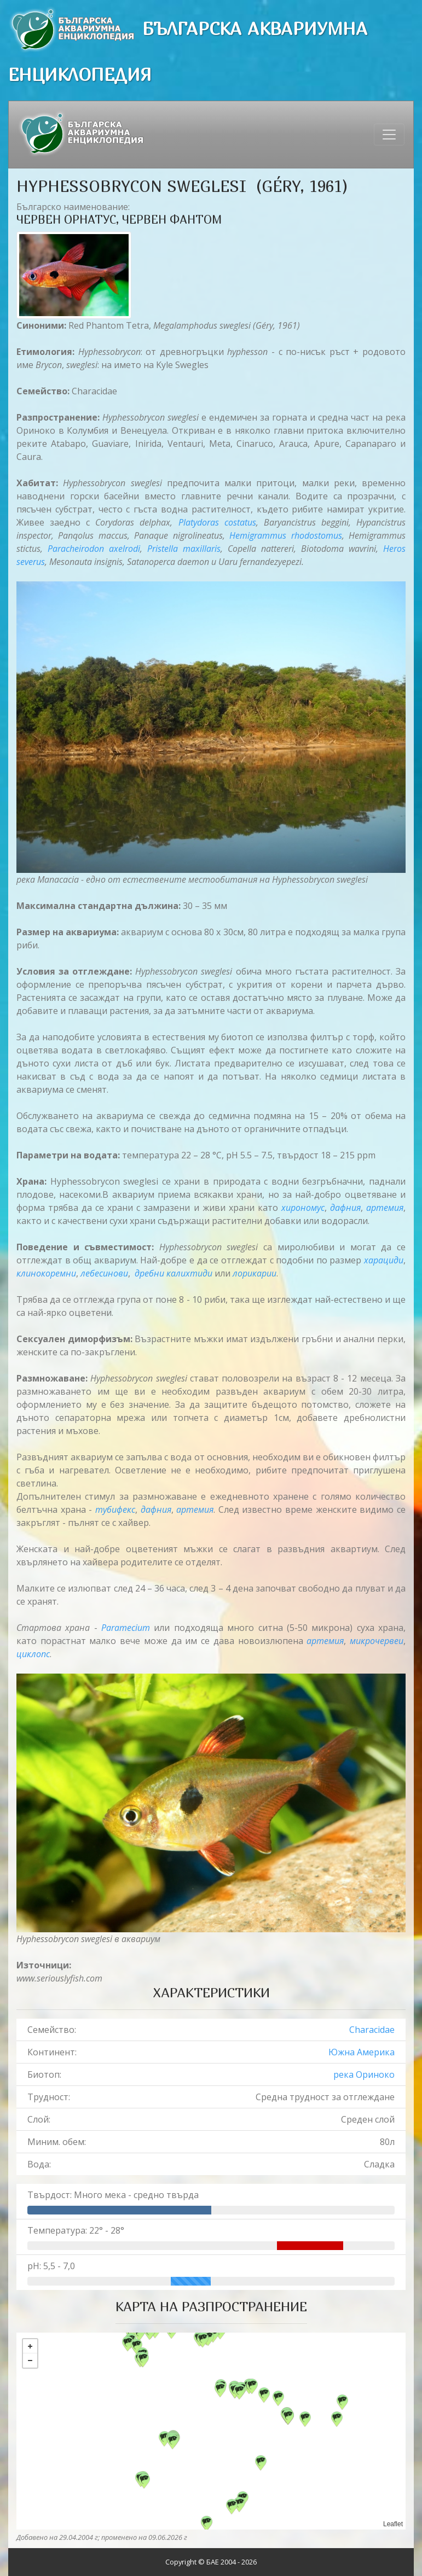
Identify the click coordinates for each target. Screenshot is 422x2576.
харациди (383, 1260)
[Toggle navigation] (389, 134)
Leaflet (393, 2524)
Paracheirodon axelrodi (94, 549)
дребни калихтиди (173, 1273)
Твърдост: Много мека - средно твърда (113, 2195)
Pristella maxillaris (184, 549)
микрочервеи (376, 1641)
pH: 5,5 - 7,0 (51, 2266)
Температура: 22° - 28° (75, 2230)
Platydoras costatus (217, 522)
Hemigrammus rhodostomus (285, 535)
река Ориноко (364, 2074)
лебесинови (104, 1273)
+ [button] (30, 2346)
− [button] (30, 2360)
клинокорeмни (46, 1273)
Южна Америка (361, 2052)
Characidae (372, 2030)
